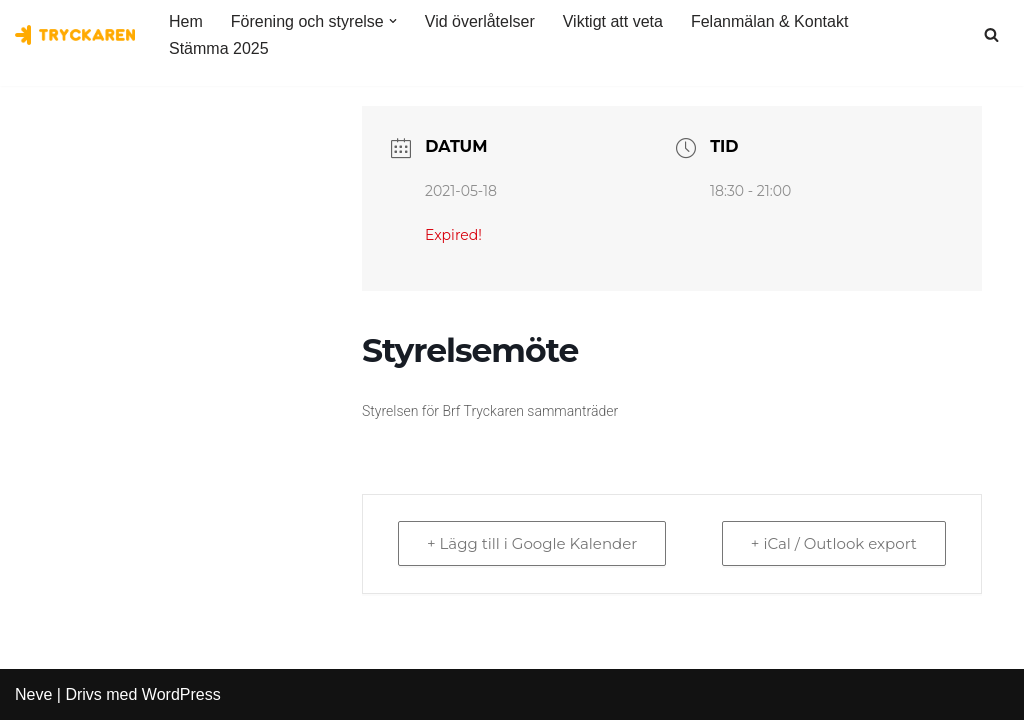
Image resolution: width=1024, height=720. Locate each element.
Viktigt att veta (613, 21)
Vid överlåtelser (480, 21)
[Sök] (991, 34)
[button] (393, 21)
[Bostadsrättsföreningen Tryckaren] (75, 35)
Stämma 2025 (219, 48)
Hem (186, 21)
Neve (33, 694)
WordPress (181, 694)
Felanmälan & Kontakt (769, 21)
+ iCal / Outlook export (834, 543)
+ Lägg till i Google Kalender (532, 543)
